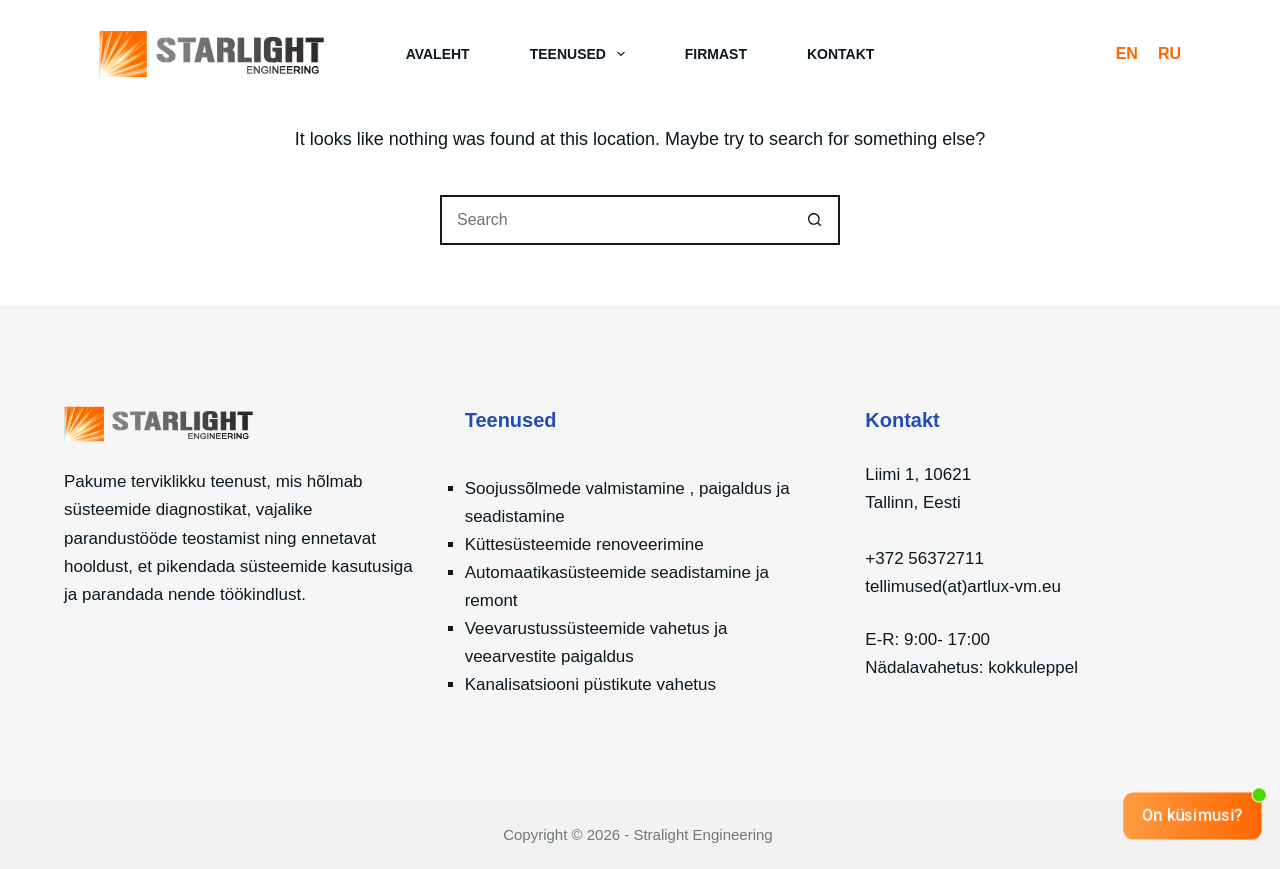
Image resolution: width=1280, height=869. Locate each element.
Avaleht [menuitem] (438, 54)
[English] (1127, 54)
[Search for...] (615, 220)
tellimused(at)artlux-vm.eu (963, 586)
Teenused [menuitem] (581, 54)
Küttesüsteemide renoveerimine (584, 544)
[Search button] (815, 220)
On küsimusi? (1192, 815)
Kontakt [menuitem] (840, 54)
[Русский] (1169, 54)
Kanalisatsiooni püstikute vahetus (590, 684)
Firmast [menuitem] (716, 54)
